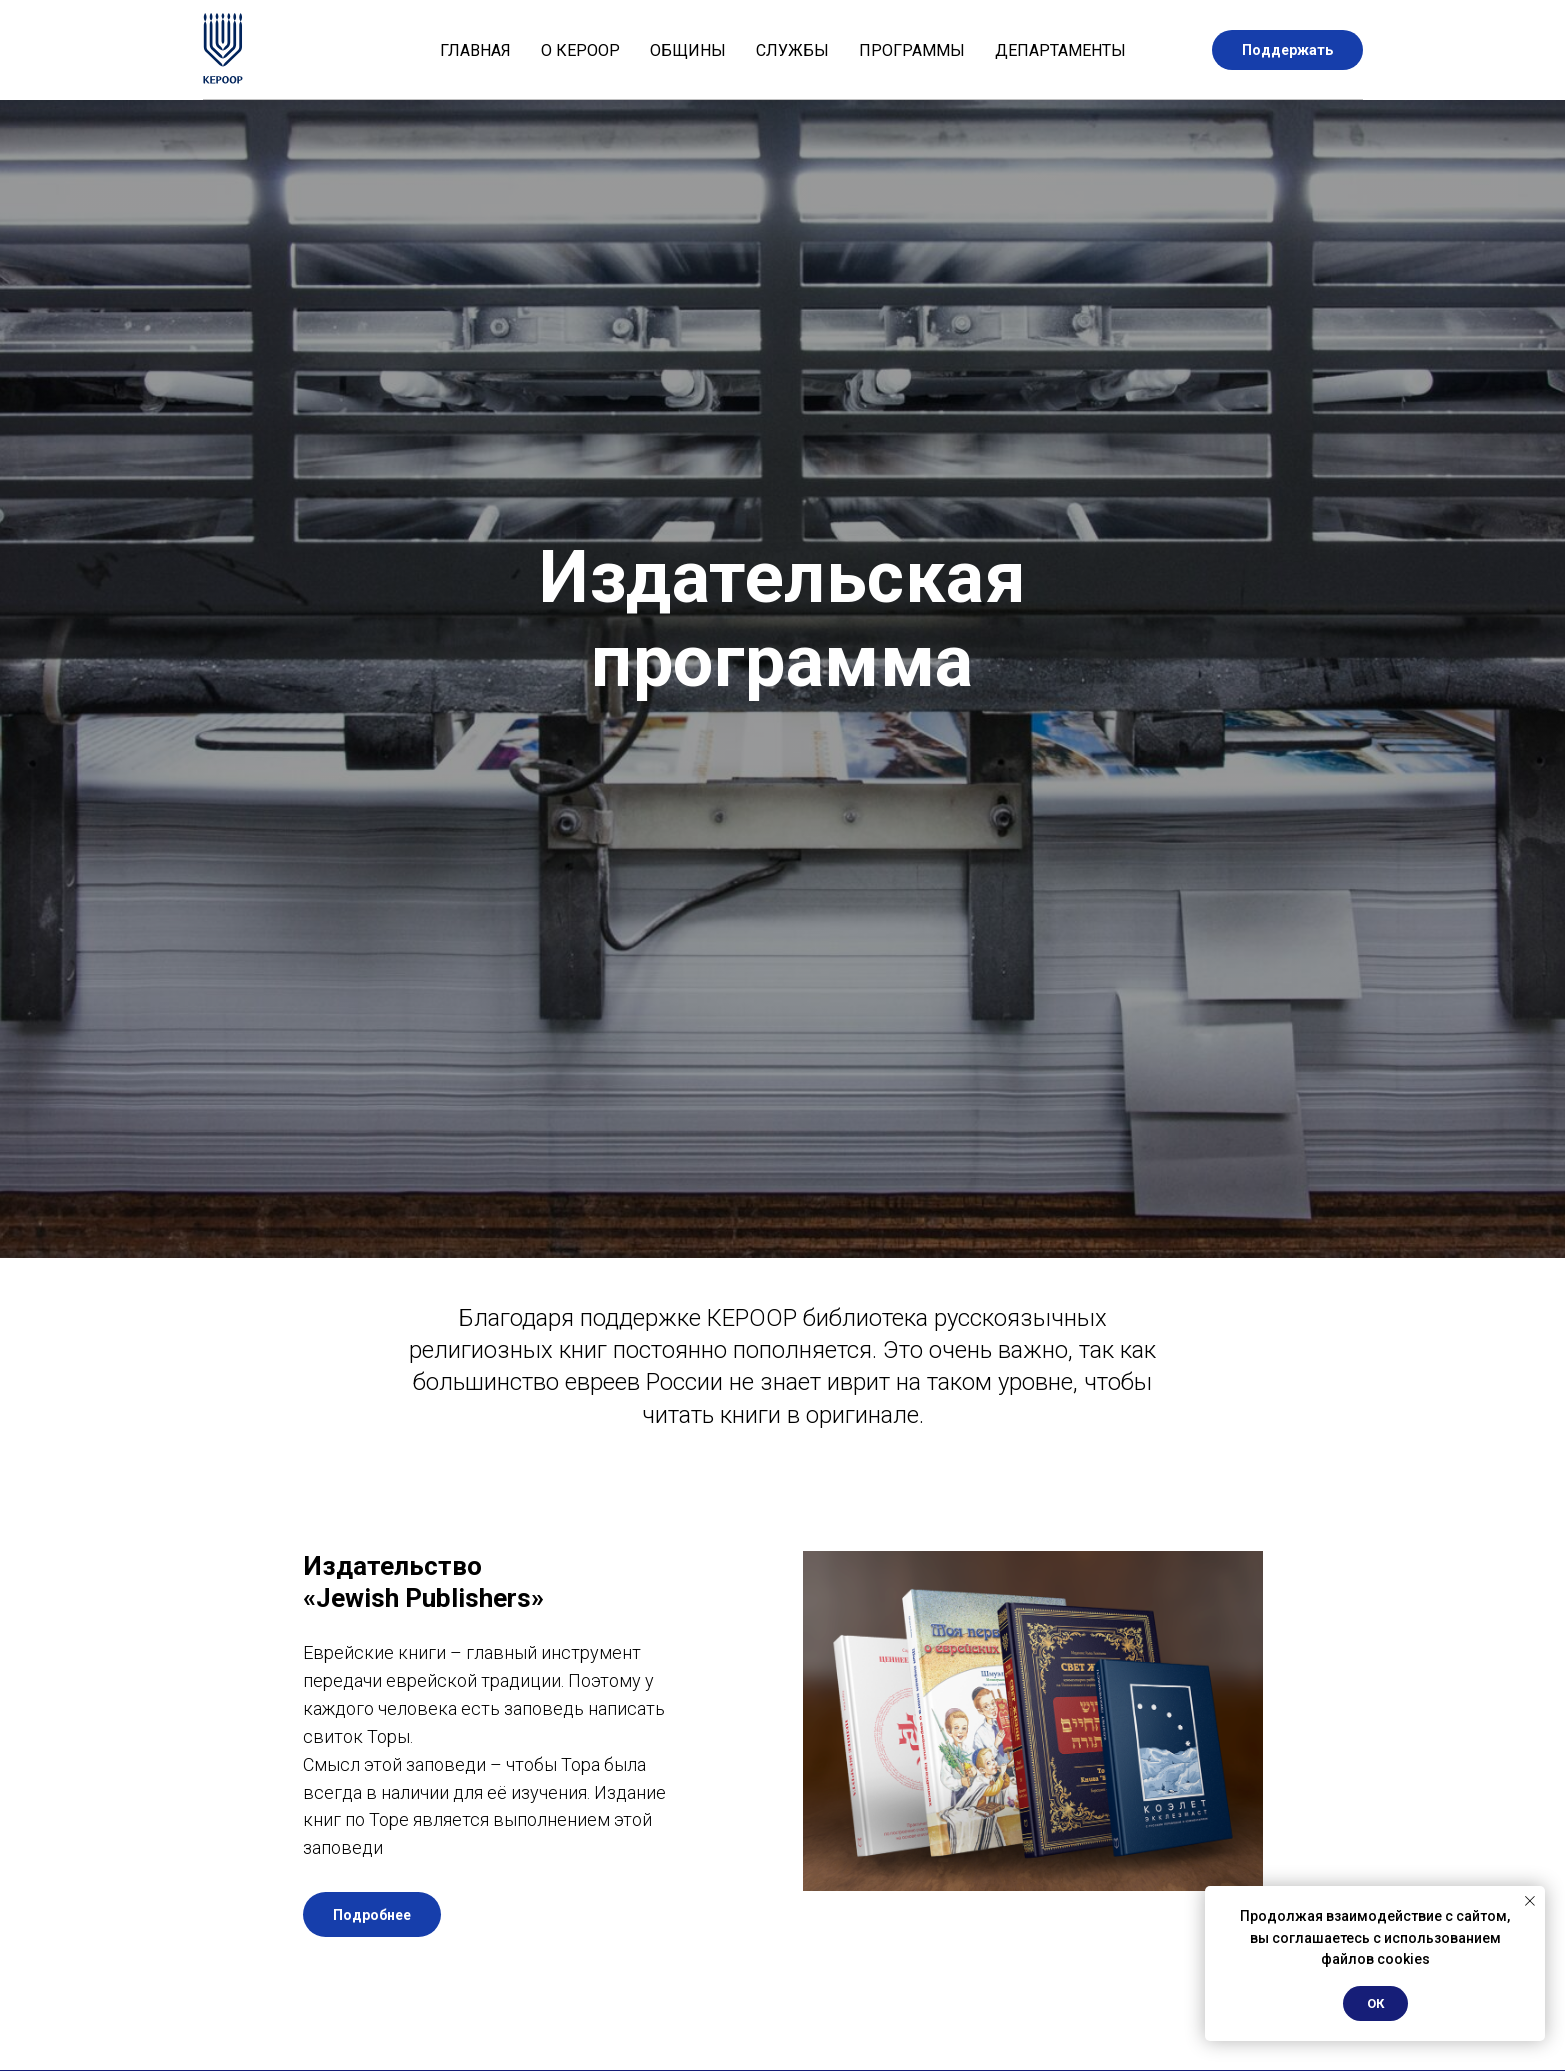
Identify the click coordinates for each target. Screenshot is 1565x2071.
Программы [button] (912, 50)
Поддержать (1287, 50)
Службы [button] (792, 50)
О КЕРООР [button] (580, 50)
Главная (475, 50)
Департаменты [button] (1060, 50)
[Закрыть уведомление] (1530, 1901)
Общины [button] (688, 50)
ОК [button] (1375, 2003)
